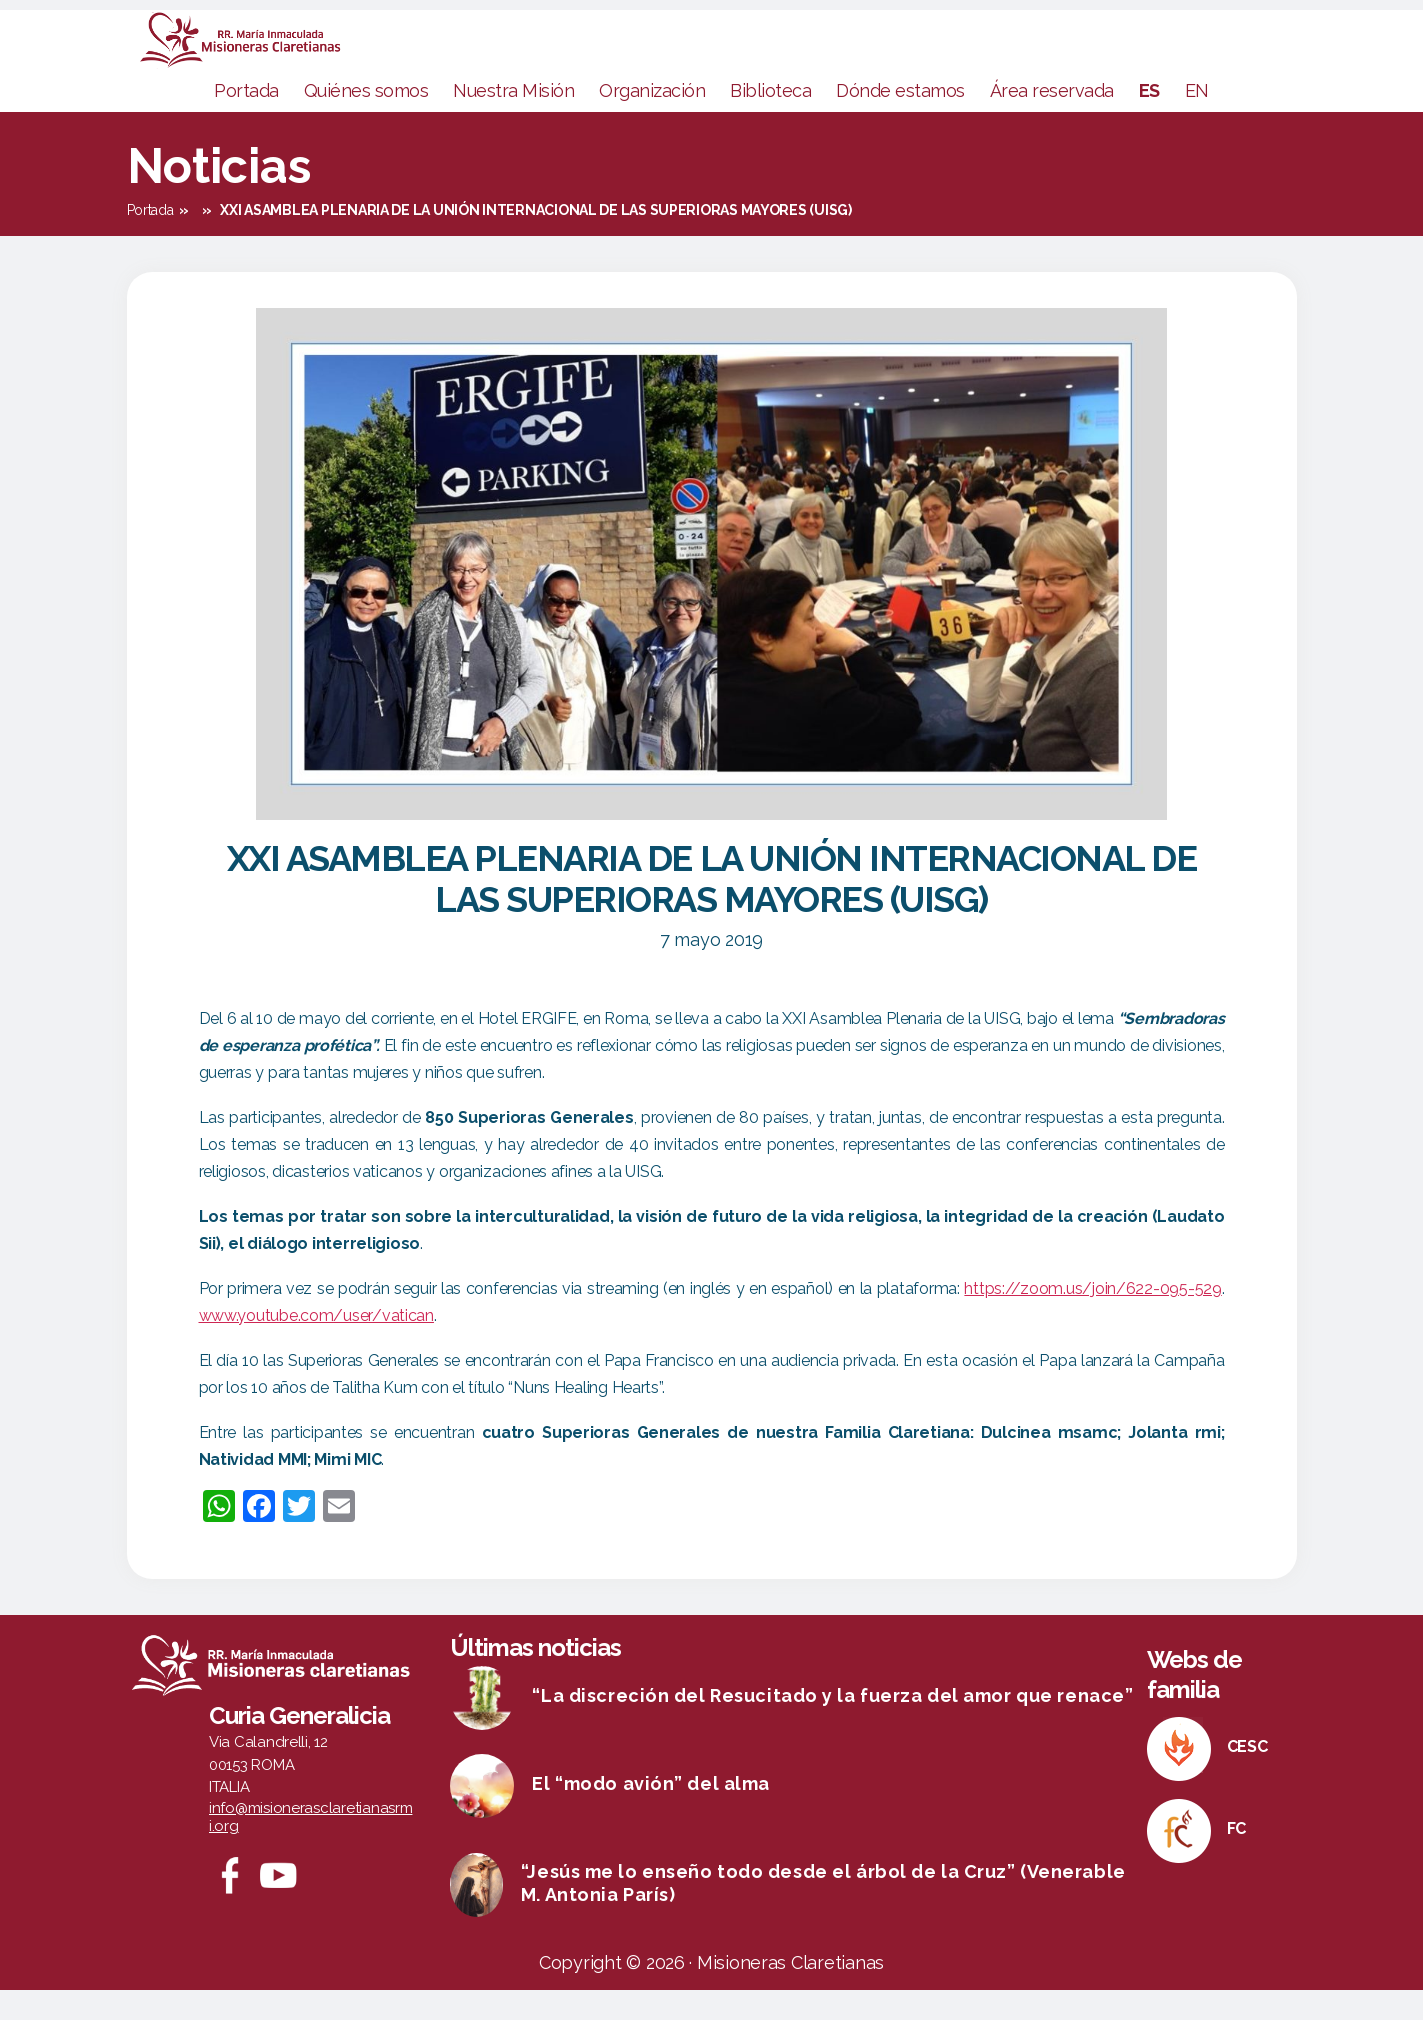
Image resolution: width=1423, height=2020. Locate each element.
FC (1236, 1858)
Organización (652, 120)
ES (1149, 120)
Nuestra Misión (513, 120)
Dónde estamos (900, 120)
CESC (1247, 1776)
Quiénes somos (366, 120)
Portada (246, 120)
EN (1197, 120)
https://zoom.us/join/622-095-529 (1092, 1318)
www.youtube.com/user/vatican (316, 1345)
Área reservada (1052, 120)
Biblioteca (770, 120)
